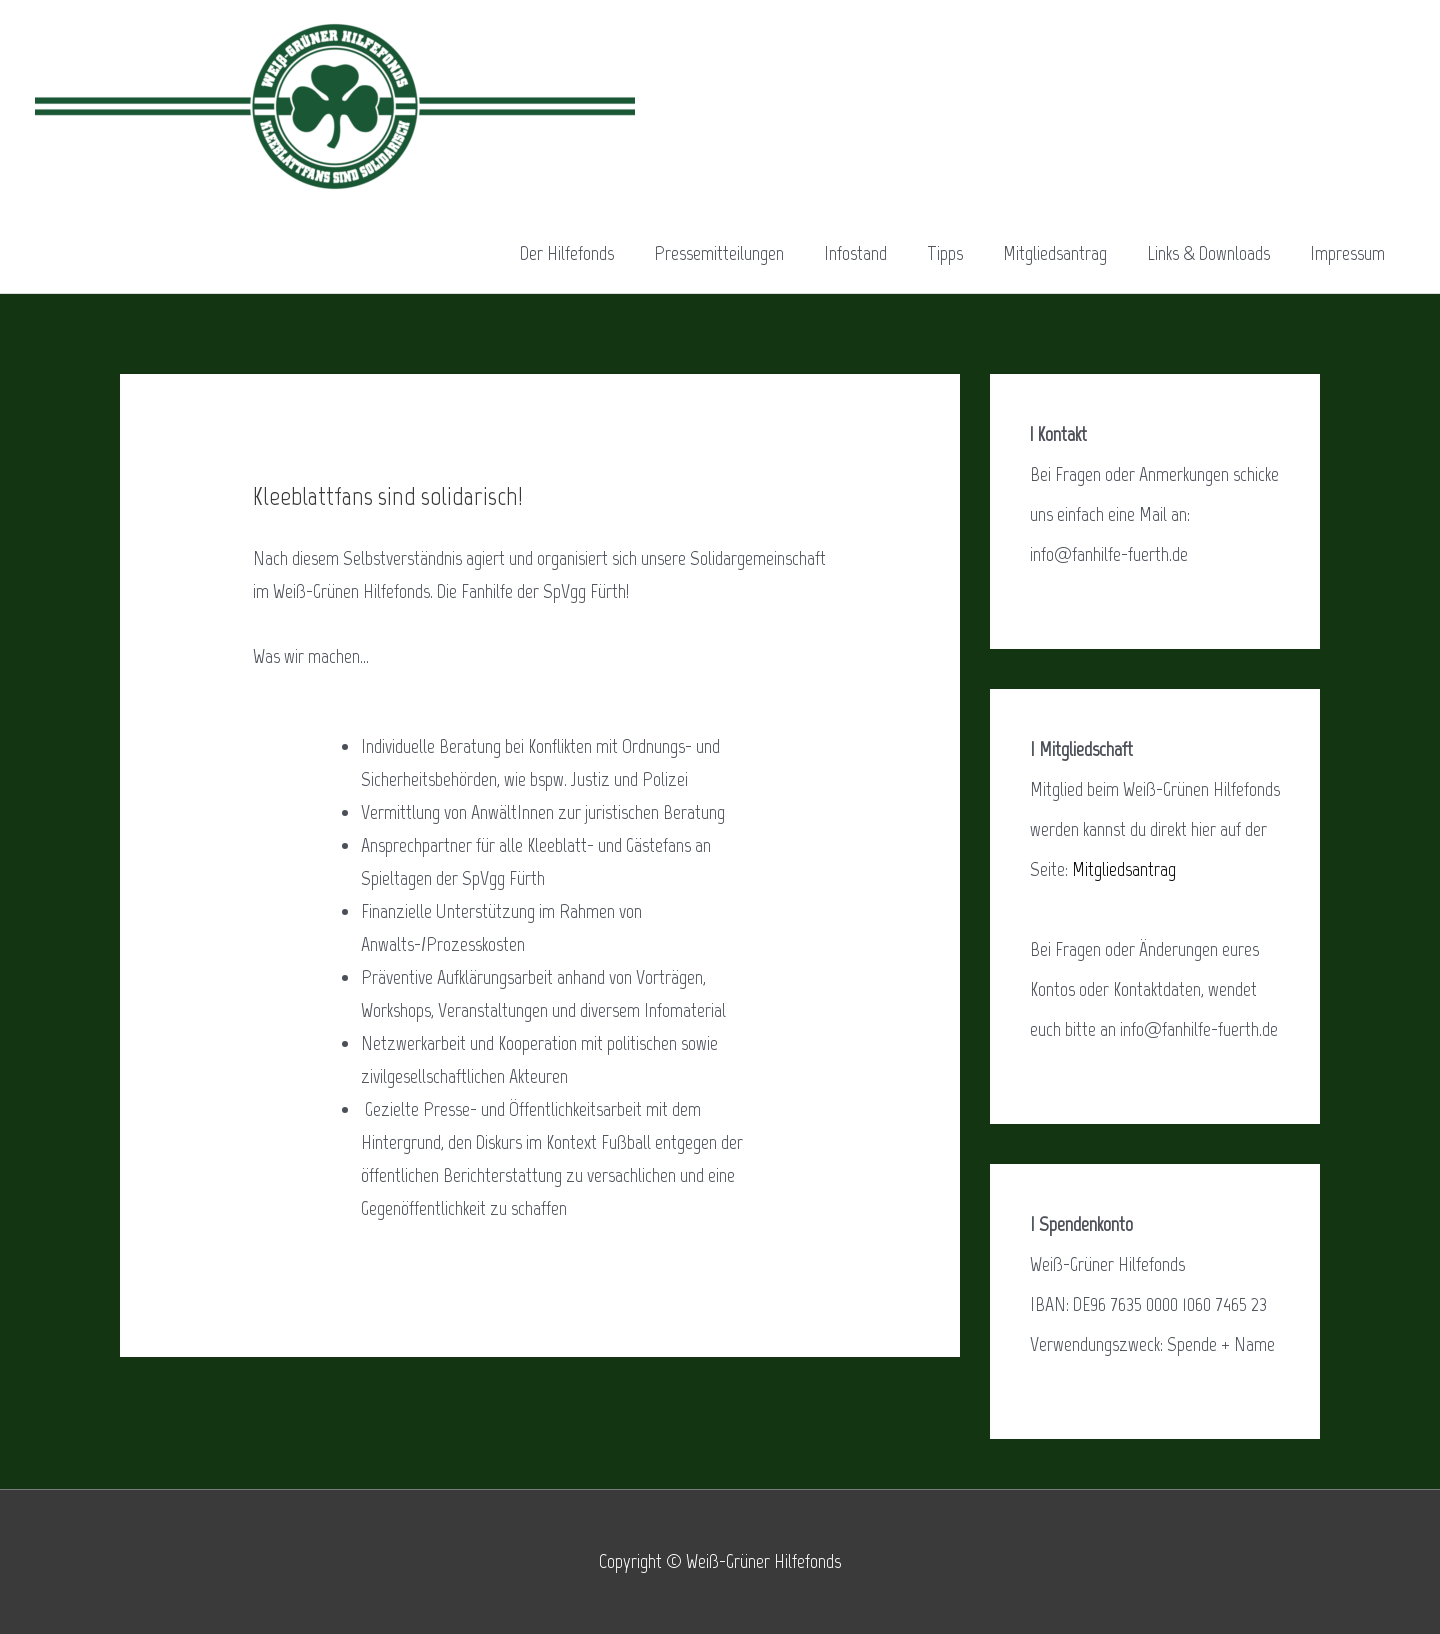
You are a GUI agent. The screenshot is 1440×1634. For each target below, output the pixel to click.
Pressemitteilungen (719, 253)
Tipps (945, 253)
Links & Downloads (1208, 253)
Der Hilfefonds (567, 253)
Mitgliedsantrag (1055, 253)
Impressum (1347, 253)
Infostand (855, 253)
